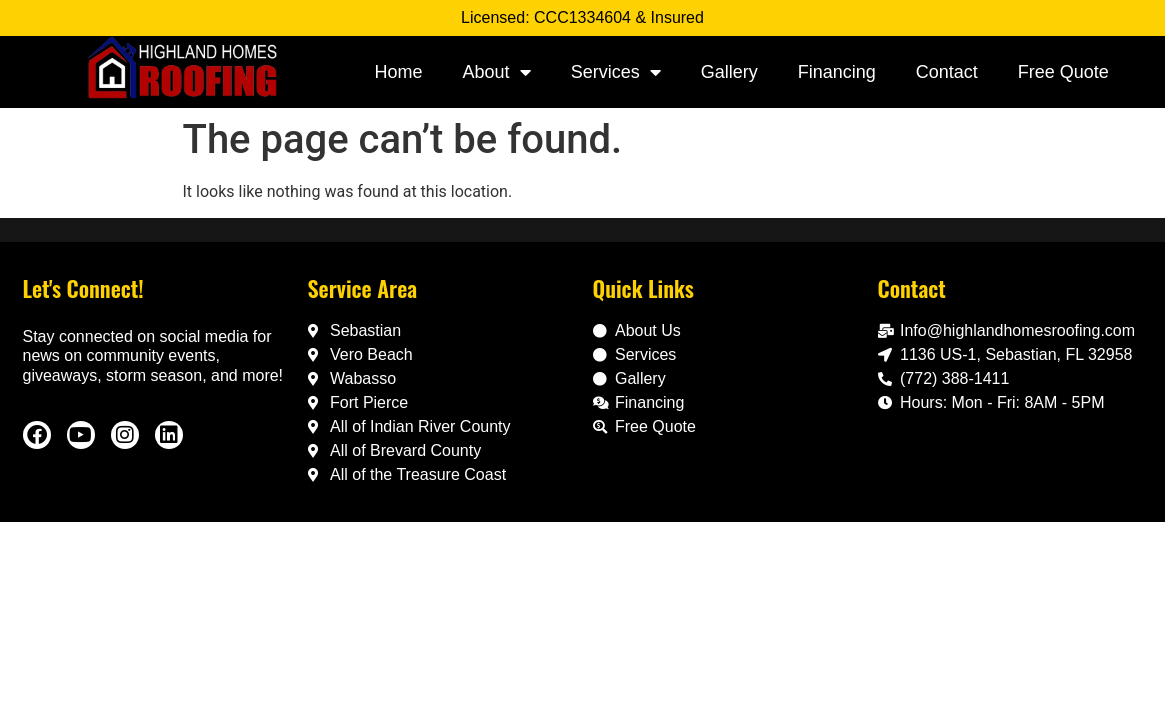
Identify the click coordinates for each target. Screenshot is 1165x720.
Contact (947, 72)
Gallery (729, 72)
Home (399, 72)
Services (616, 72)
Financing (837, 72)
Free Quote (1063, 72)
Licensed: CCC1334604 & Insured (582, 17)
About (497, 72)
